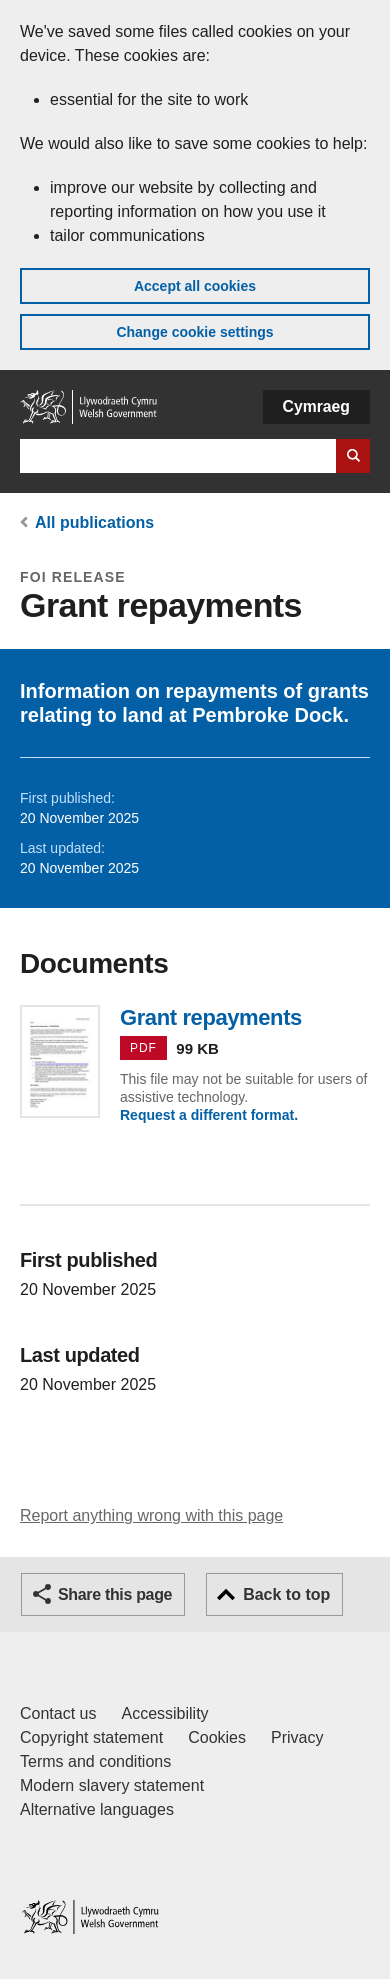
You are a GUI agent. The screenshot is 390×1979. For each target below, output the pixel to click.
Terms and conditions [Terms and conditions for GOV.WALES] (95, 1761)
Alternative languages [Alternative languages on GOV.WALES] (97, 1809)
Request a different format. (209, 1115)
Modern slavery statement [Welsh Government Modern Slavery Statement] (112, 1785)
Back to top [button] (286, 1594)
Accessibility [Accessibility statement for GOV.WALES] (164, 1713)
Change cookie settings (194, 332)
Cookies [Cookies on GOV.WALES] (217, 1737)
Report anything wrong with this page (151, 1515)
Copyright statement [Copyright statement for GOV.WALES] (91, 1737)
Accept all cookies (195, 286)
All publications (94, 522)
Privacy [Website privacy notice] (297, 1737)
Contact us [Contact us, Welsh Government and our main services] (58, 1713)
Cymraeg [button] (316, 406)
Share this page (115, 1594)
